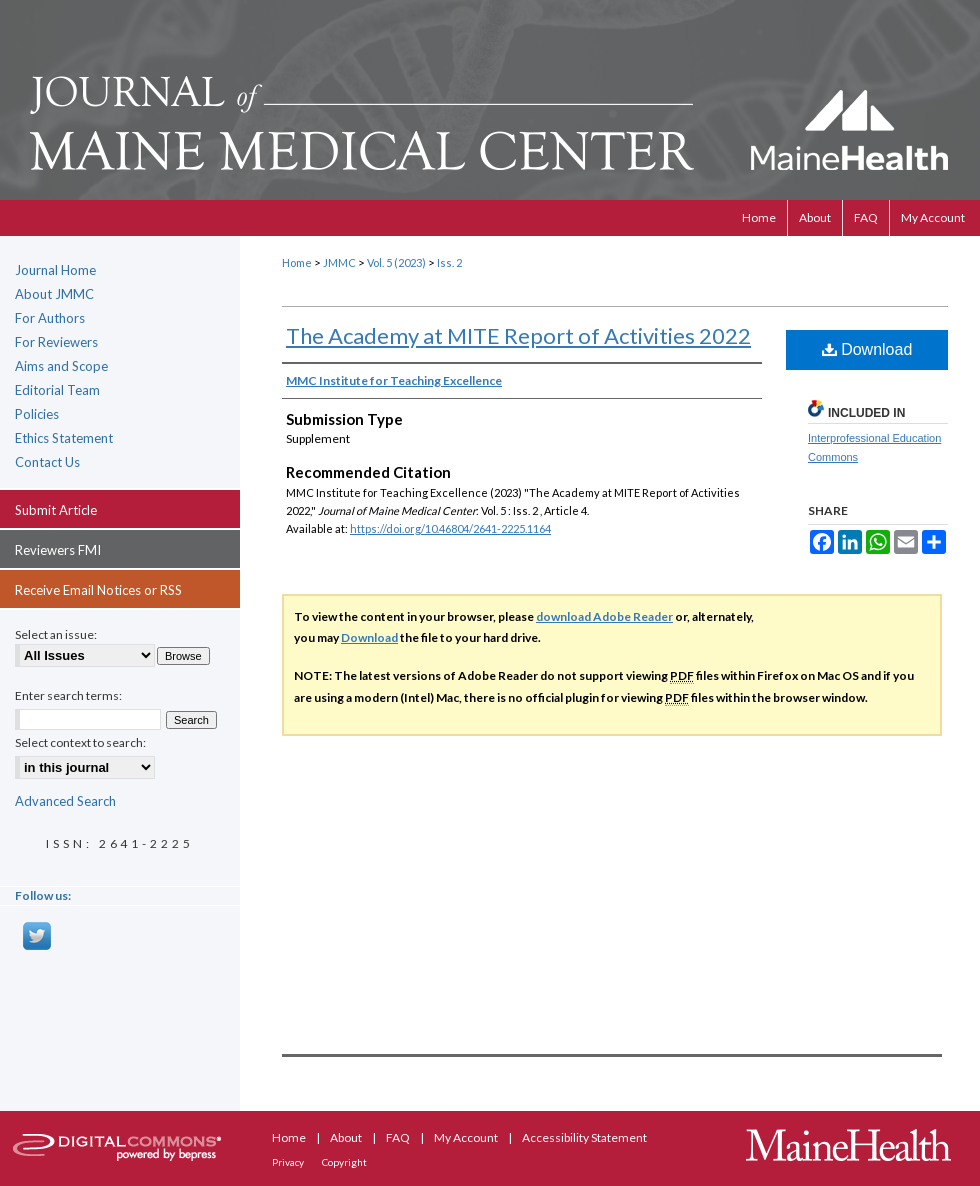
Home (297, 262)
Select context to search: (80, 742)
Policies (37, 414)
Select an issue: (56, 634)
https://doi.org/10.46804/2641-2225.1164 (450, 528)
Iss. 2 (449, 262)
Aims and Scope (61, 366)
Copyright (344, 1162)
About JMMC (54, 294)
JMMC (339, 262)
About (347, 1137)
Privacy (289, 1162)
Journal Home (55, 270)
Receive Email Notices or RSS (98, 590)
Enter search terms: (68, 695)
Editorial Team (57, 390)
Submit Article (56, 510)
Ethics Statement (64, 438)
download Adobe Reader (604, 616)
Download (867, 349)
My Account (467, 1137)
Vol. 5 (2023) (396, 262)
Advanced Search (65, 801)
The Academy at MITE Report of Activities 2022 (518, 335)
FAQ (399, 1137)
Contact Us (47, 462)
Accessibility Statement (584, 1137)
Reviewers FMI (58, 550)
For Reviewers (56, 342)
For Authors (50, 318)
